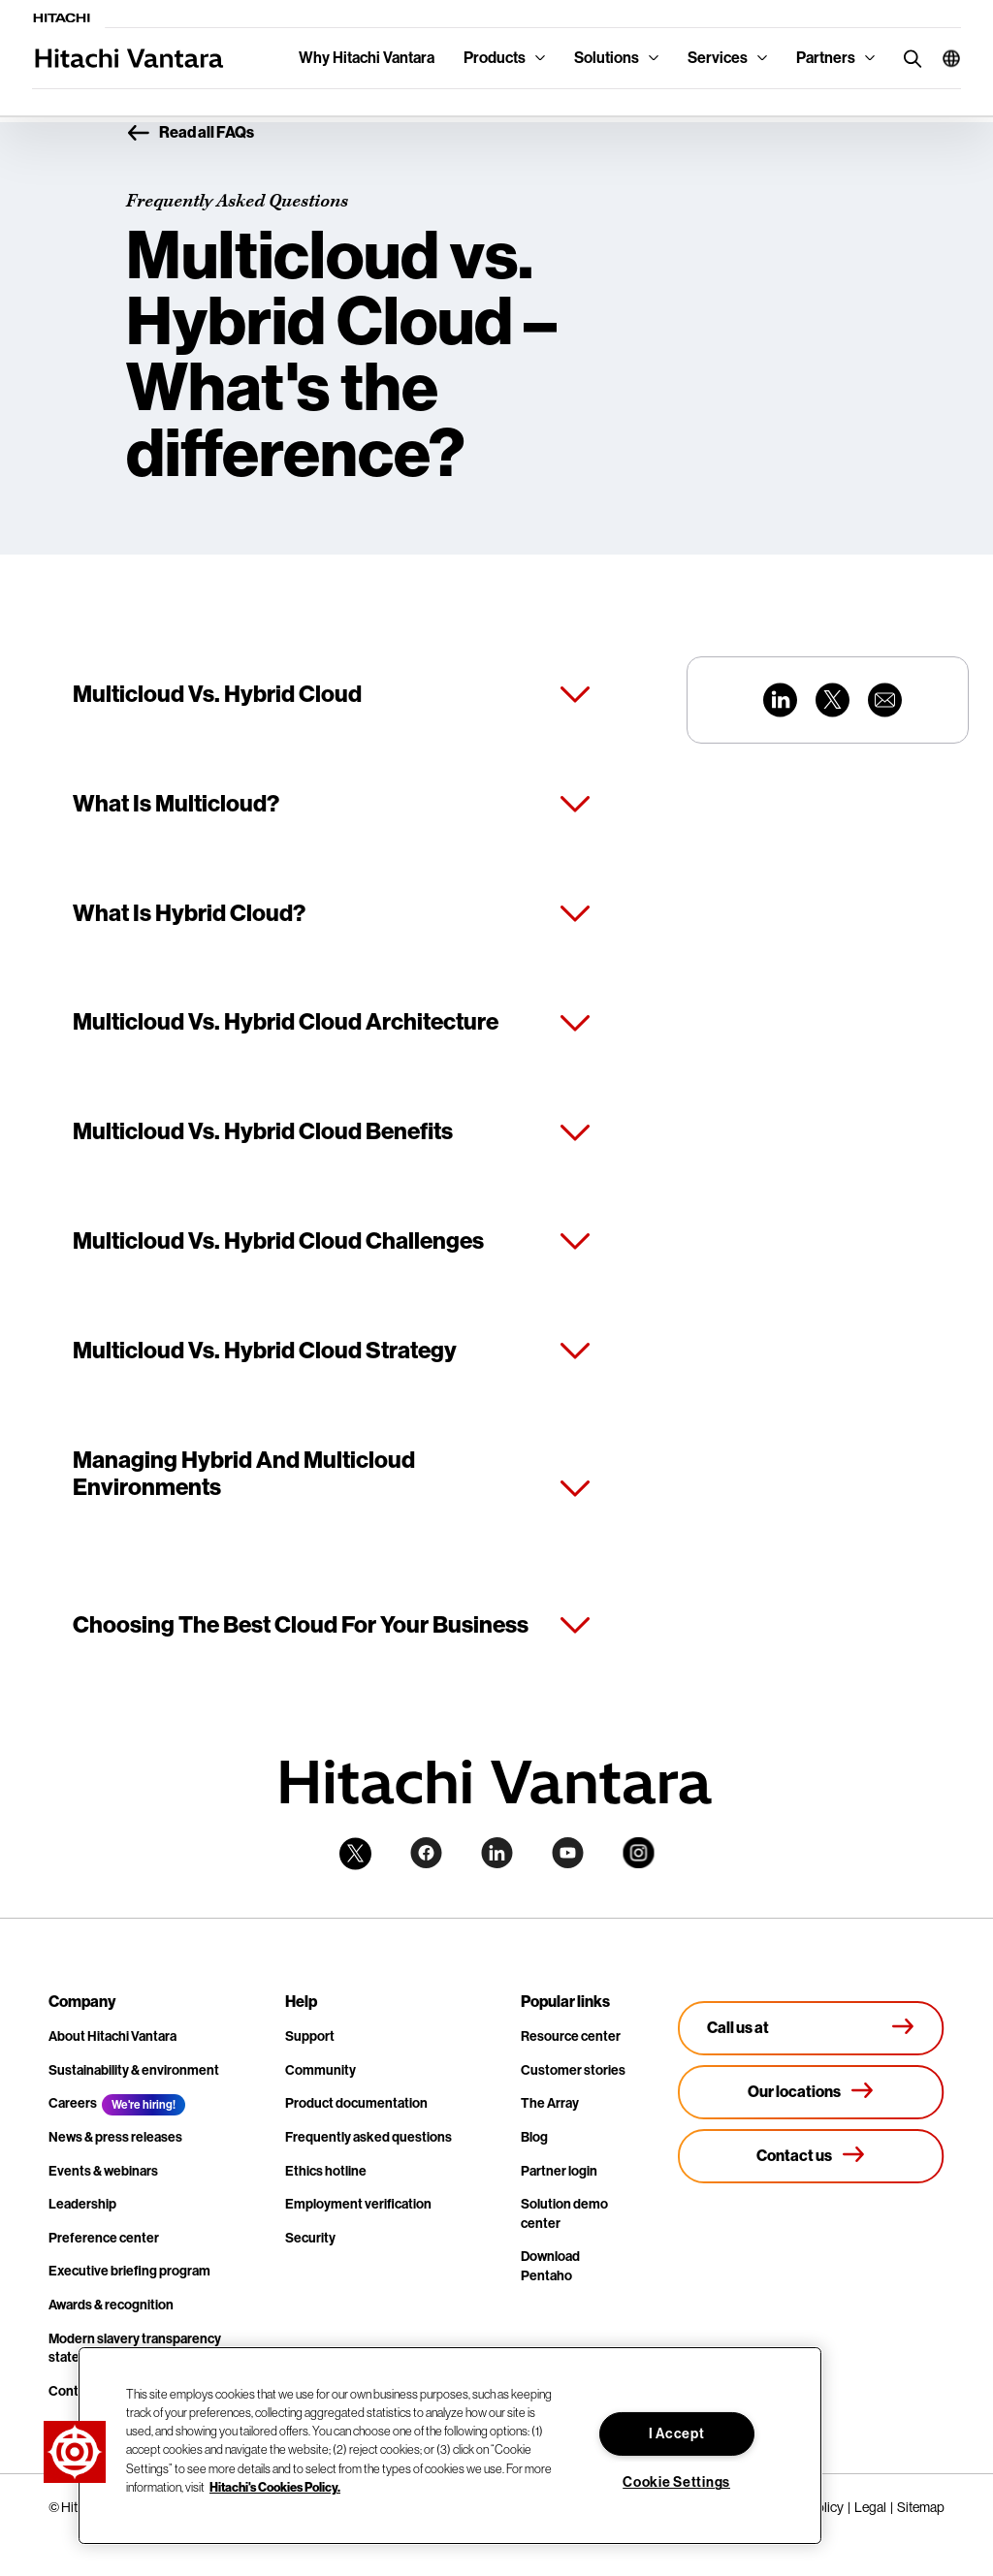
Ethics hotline (326, 2171)
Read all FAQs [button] (190, 133)
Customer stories (573, 2070)
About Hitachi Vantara (112, 2036)
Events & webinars (103, 2171)
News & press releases (115, 2137)
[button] (944, 58)
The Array (550, 2103)
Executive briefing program (129, 2271)
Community (320, 2070)
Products (495, 57)
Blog (534, 2137)
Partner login (559, 2171)
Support (310, 2036)
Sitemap (921, 2507)
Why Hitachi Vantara (366, 57)
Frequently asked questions (368, 2137)
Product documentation (356, 2103)
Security (310, 2238)
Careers (72, 2103)
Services (718, 57)
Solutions (606, 57)
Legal (870, 2507)
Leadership (82, 2204)
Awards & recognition (111, 2305)
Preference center (103, 2238)
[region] (450, 2445)
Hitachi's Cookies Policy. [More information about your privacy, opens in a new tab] (274, 2487)
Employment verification (358, 2204)
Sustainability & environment (133, 2070)
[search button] (908, 58)
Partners (825, 57)
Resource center (571, 2036)
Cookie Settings (676, 2482)
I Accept (677, 2434)
